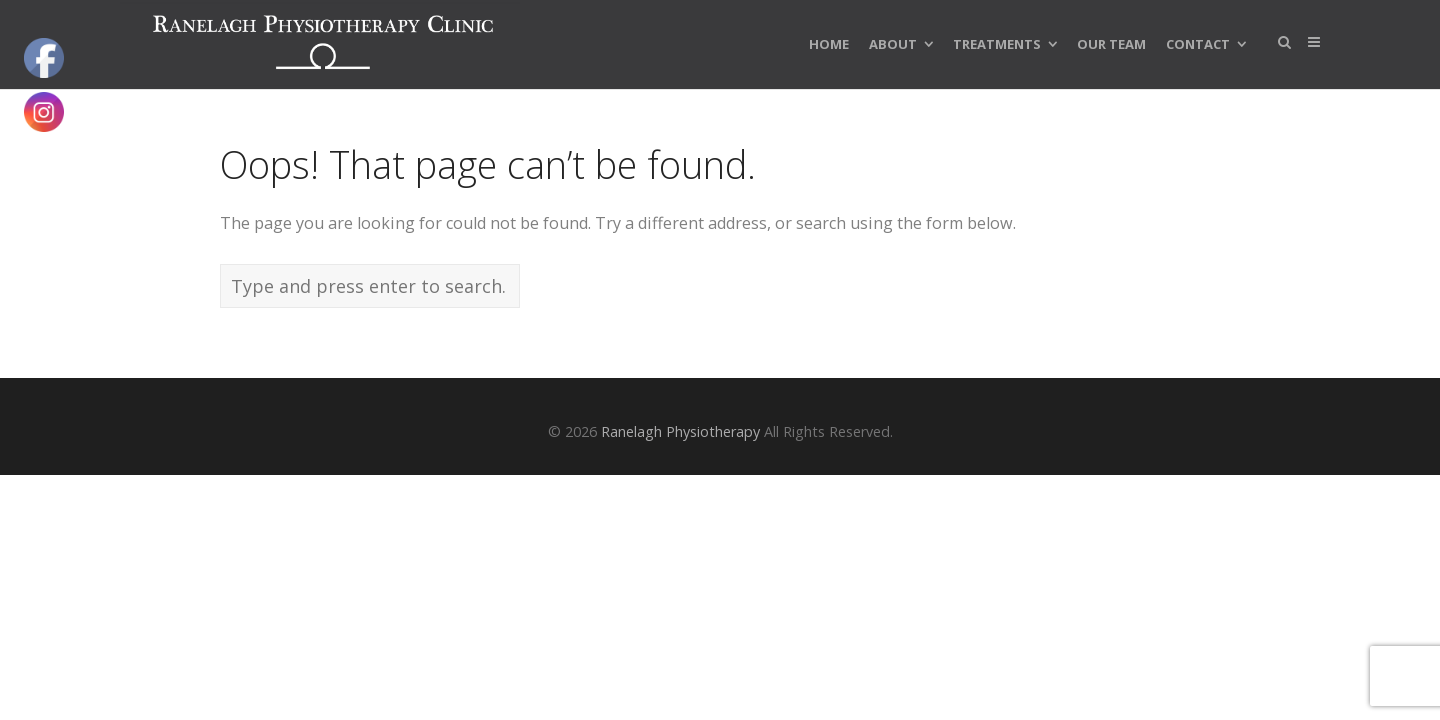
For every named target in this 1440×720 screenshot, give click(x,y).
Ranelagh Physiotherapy (680, 431)
